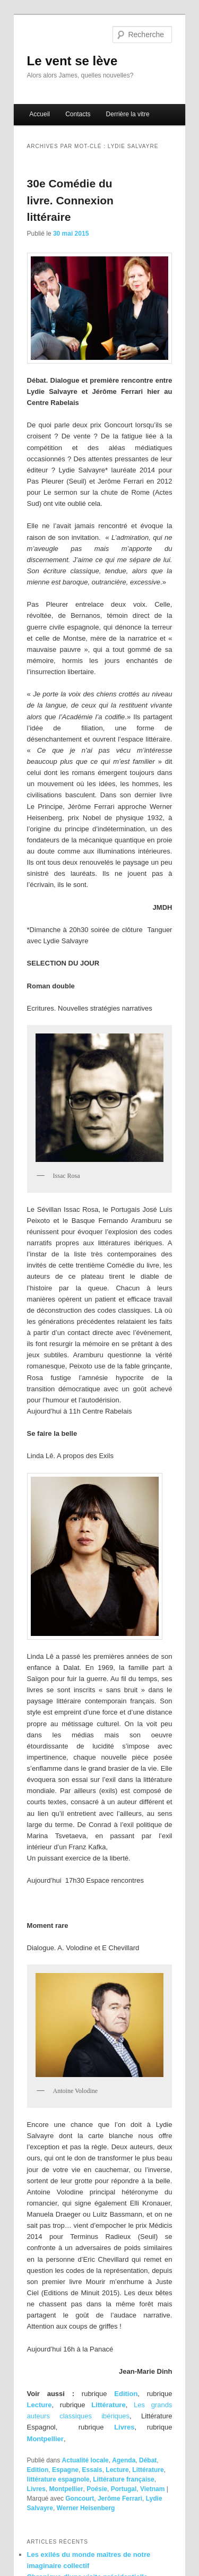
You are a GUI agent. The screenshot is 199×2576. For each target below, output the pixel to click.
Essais (92, 2470)
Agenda (123, 2460)
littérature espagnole (58, 2479)
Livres (124, 2427)
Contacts (77, 114)
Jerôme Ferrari (120, 2498)
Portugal (124, 2489)
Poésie (96, 2489)
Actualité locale (85, 2460)
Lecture (39, 2405)
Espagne (65, 2470)
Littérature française (123, 2479)
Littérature (108, 2405)
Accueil (39, 114)
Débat (148, 2460)
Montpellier (45, 2439)
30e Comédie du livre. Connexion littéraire (70, 200)
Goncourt (79, 2498)
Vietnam (152, 2489)
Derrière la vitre (128, 114)
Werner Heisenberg (86, 2508)
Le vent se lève (72, 61)
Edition (125, 2394)
